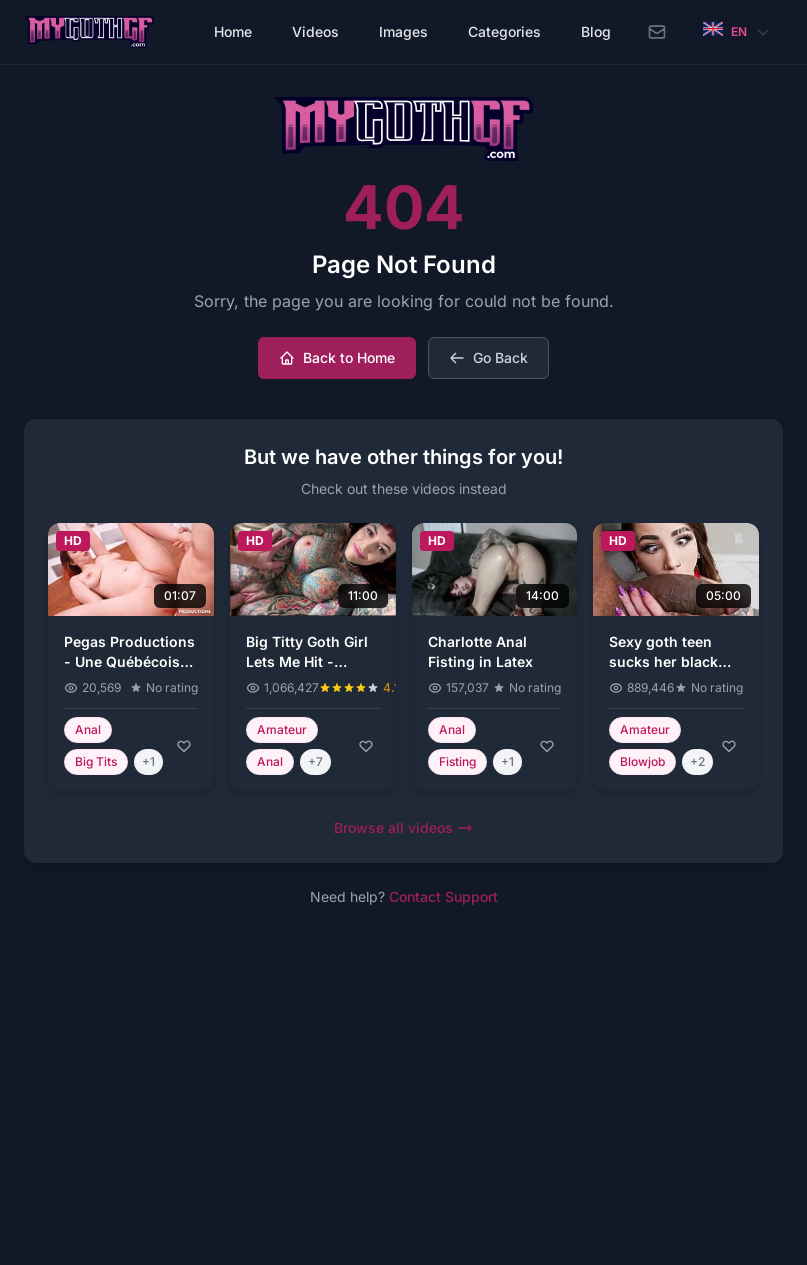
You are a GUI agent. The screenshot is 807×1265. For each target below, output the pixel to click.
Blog (596, 31)
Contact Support (443, 896)
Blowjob (642, 761)
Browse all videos (403, 827)
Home (233, 31)
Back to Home (337, 357)
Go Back (488, 357)
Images (403, 31)
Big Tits (96, 761)
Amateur (282, 729)
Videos (315, 31)
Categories (504, 31)
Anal (88, 729)
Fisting (457, 761)
